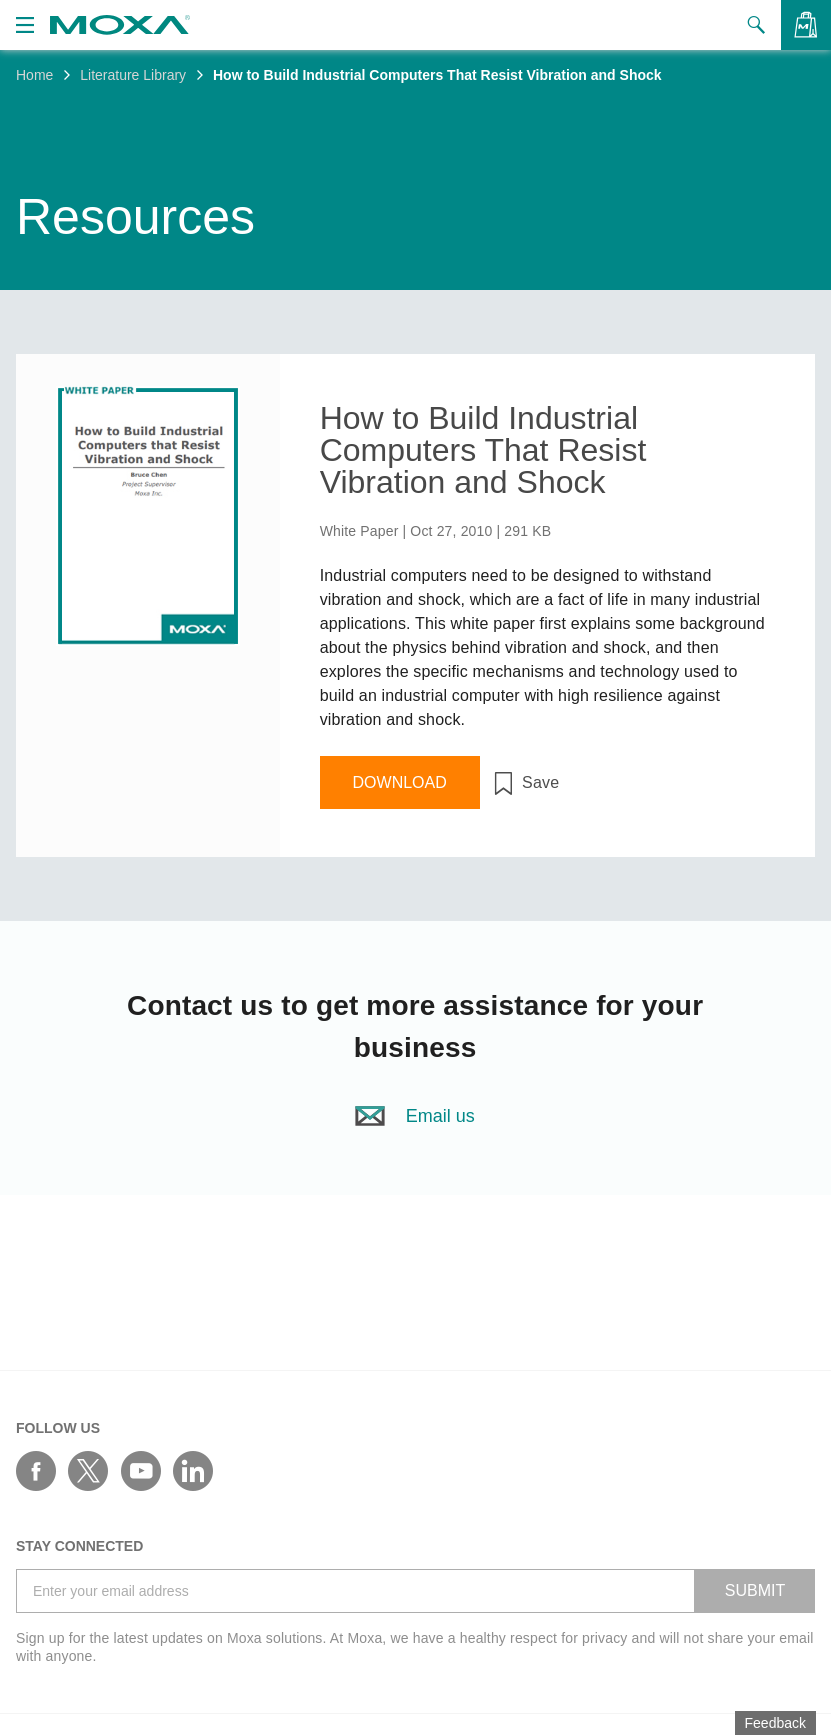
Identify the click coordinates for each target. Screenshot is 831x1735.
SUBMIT (755, 1590)
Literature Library (133, 75)
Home (34, 75)
